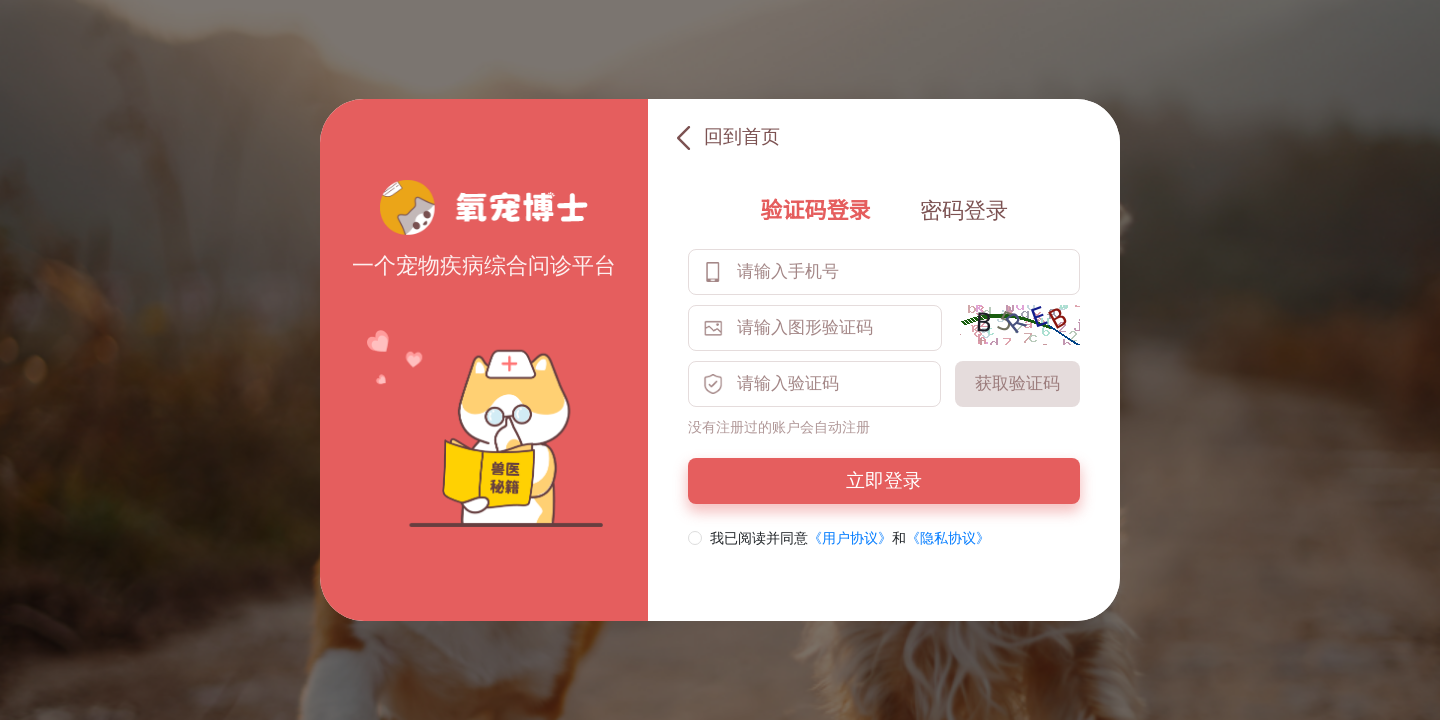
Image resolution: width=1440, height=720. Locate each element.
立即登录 (884, 480)
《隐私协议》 (948, 538)
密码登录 (964, 210)
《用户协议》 (850, 538)
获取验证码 (1017, 383)
